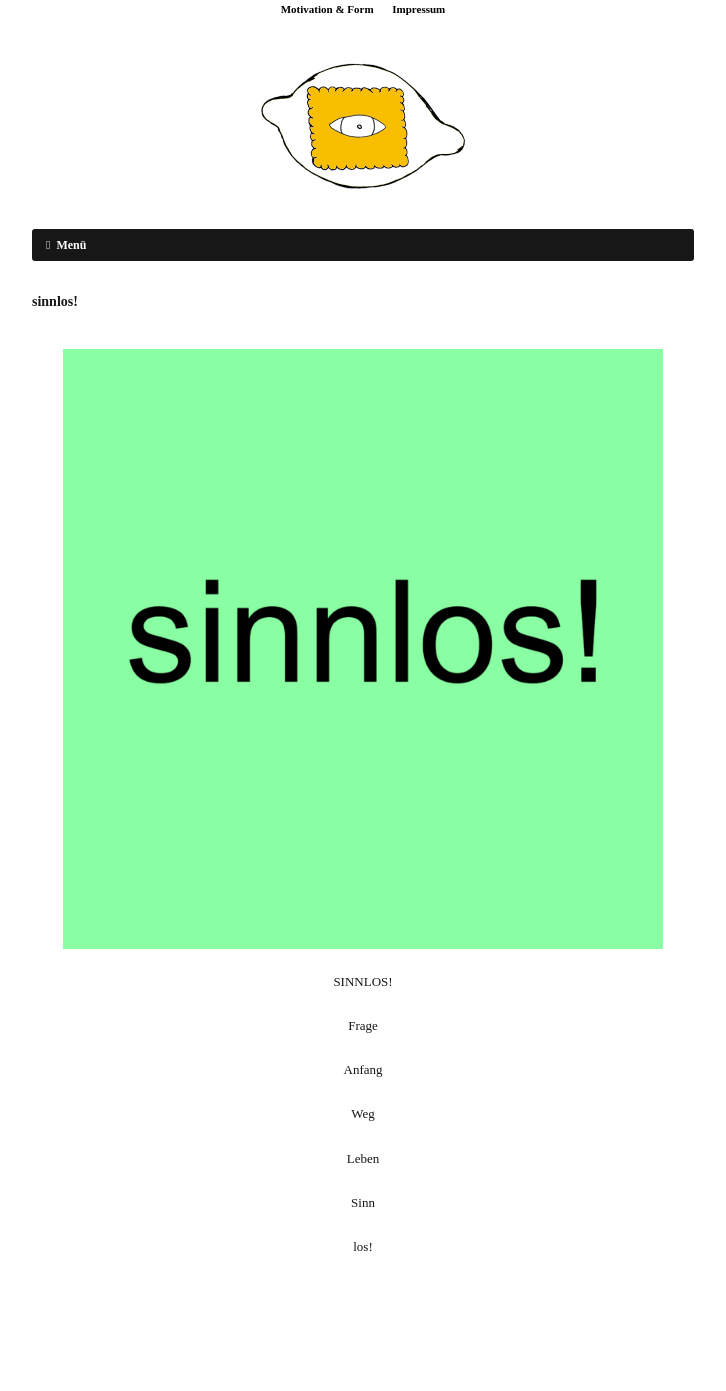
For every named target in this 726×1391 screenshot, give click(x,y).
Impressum (418, 9)
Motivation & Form (327, 9)
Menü (71, 245)
